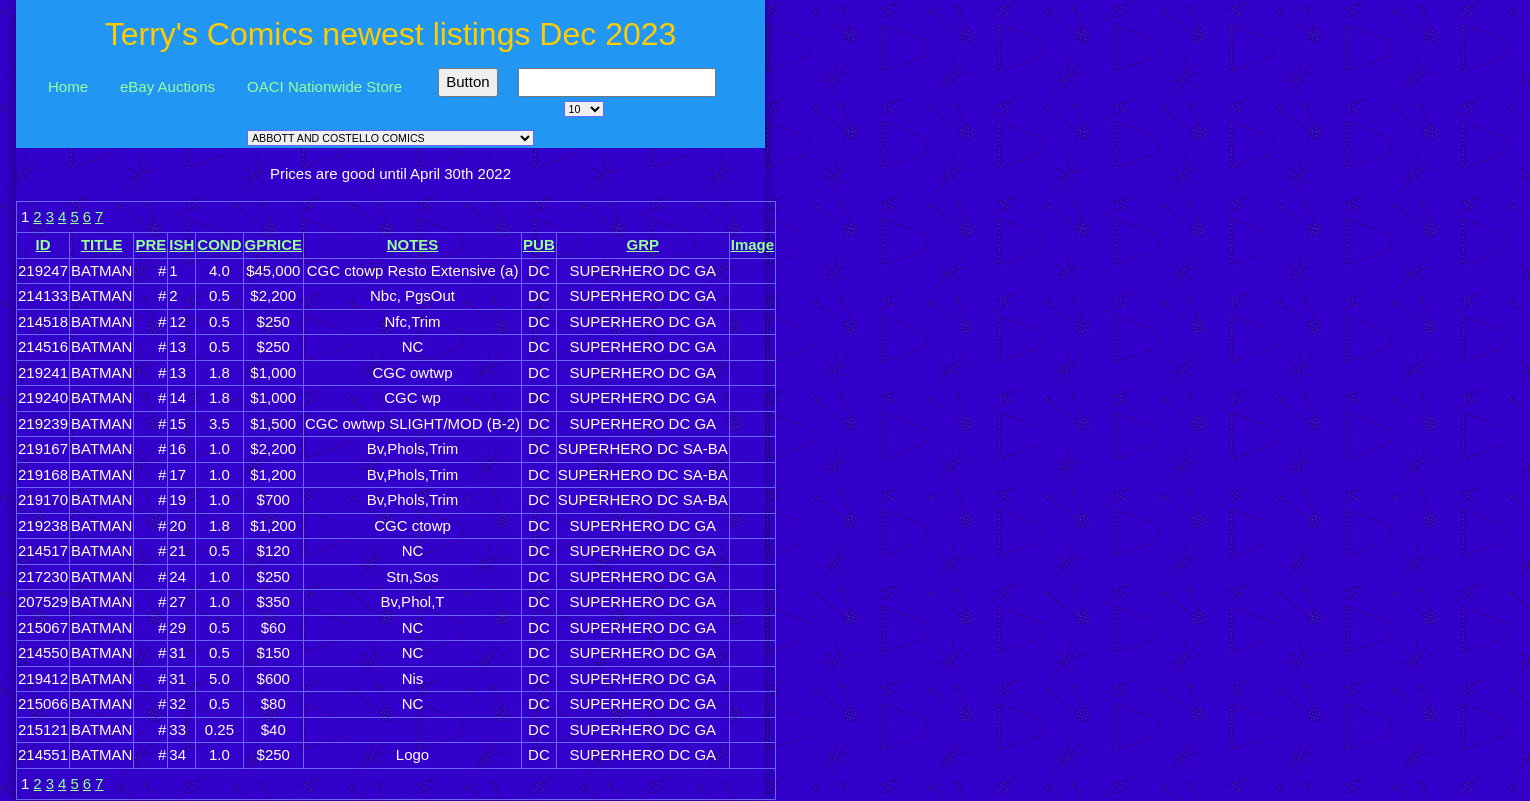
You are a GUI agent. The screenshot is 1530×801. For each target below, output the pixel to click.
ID (43, 244)
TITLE (102, 244)
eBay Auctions (167, 86)
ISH (181, 244)
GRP (642, 244)
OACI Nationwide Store (324, 86)
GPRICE (274, 244)
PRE (150, 244)
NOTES (413, 244)
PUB (539, 244)
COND (219, 244)
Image (752, 244)
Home (68, 86)
